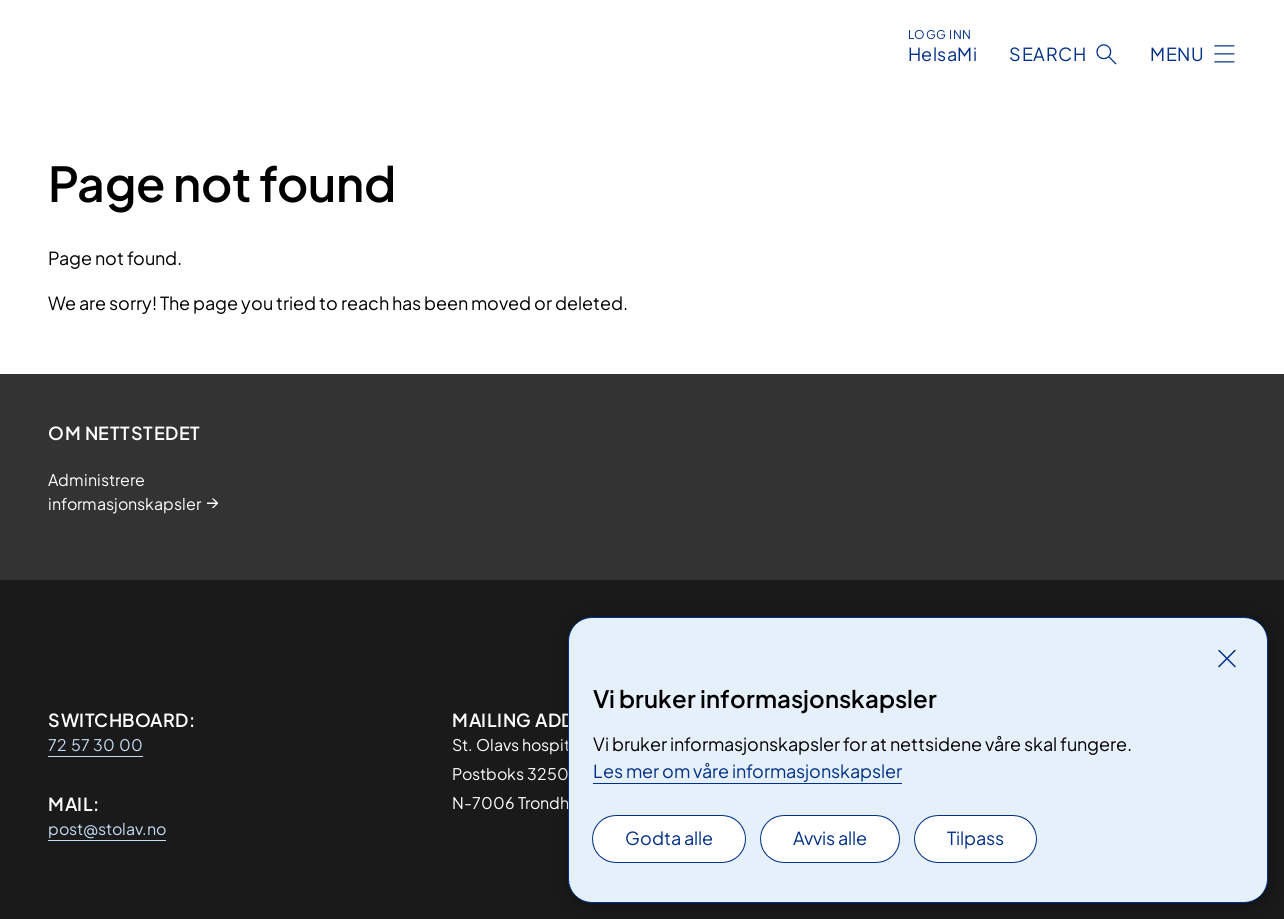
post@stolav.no (107, 828)
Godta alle (669, 837)
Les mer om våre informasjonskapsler (747, 770)
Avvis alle (830, 837)
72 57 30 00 (95, 744)
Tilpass (975, 837)
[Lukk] (1227, 658)
